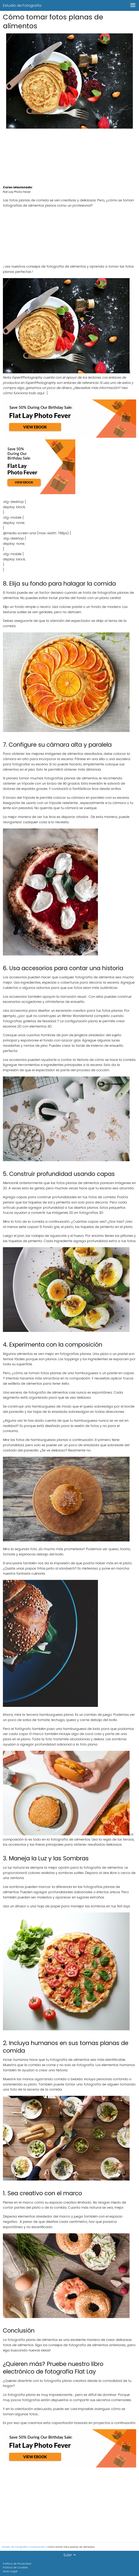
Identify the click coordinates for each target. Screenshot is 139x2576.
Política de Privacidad (17, 2563)
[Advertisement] (69, 158)
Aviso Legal (10, 2571)
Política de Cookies (15, 2567)
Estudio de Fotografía (22, 5)
